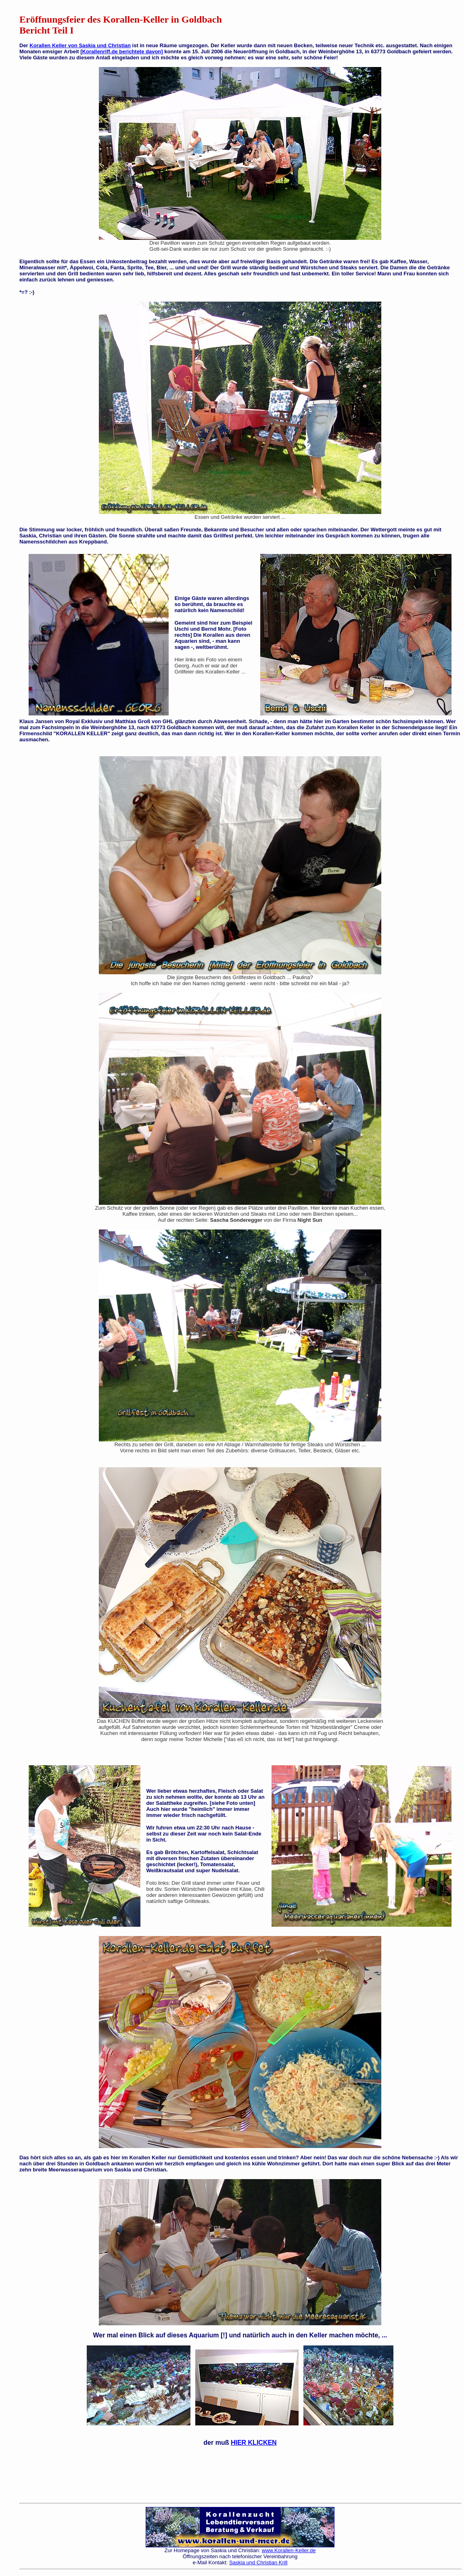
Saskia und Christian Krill (258, 2562)
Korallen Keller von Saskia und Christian (80, 45)
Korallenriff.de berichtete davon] (122, 51)
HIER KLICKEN (254, 2442)
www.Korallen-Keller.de (289, 2550)
